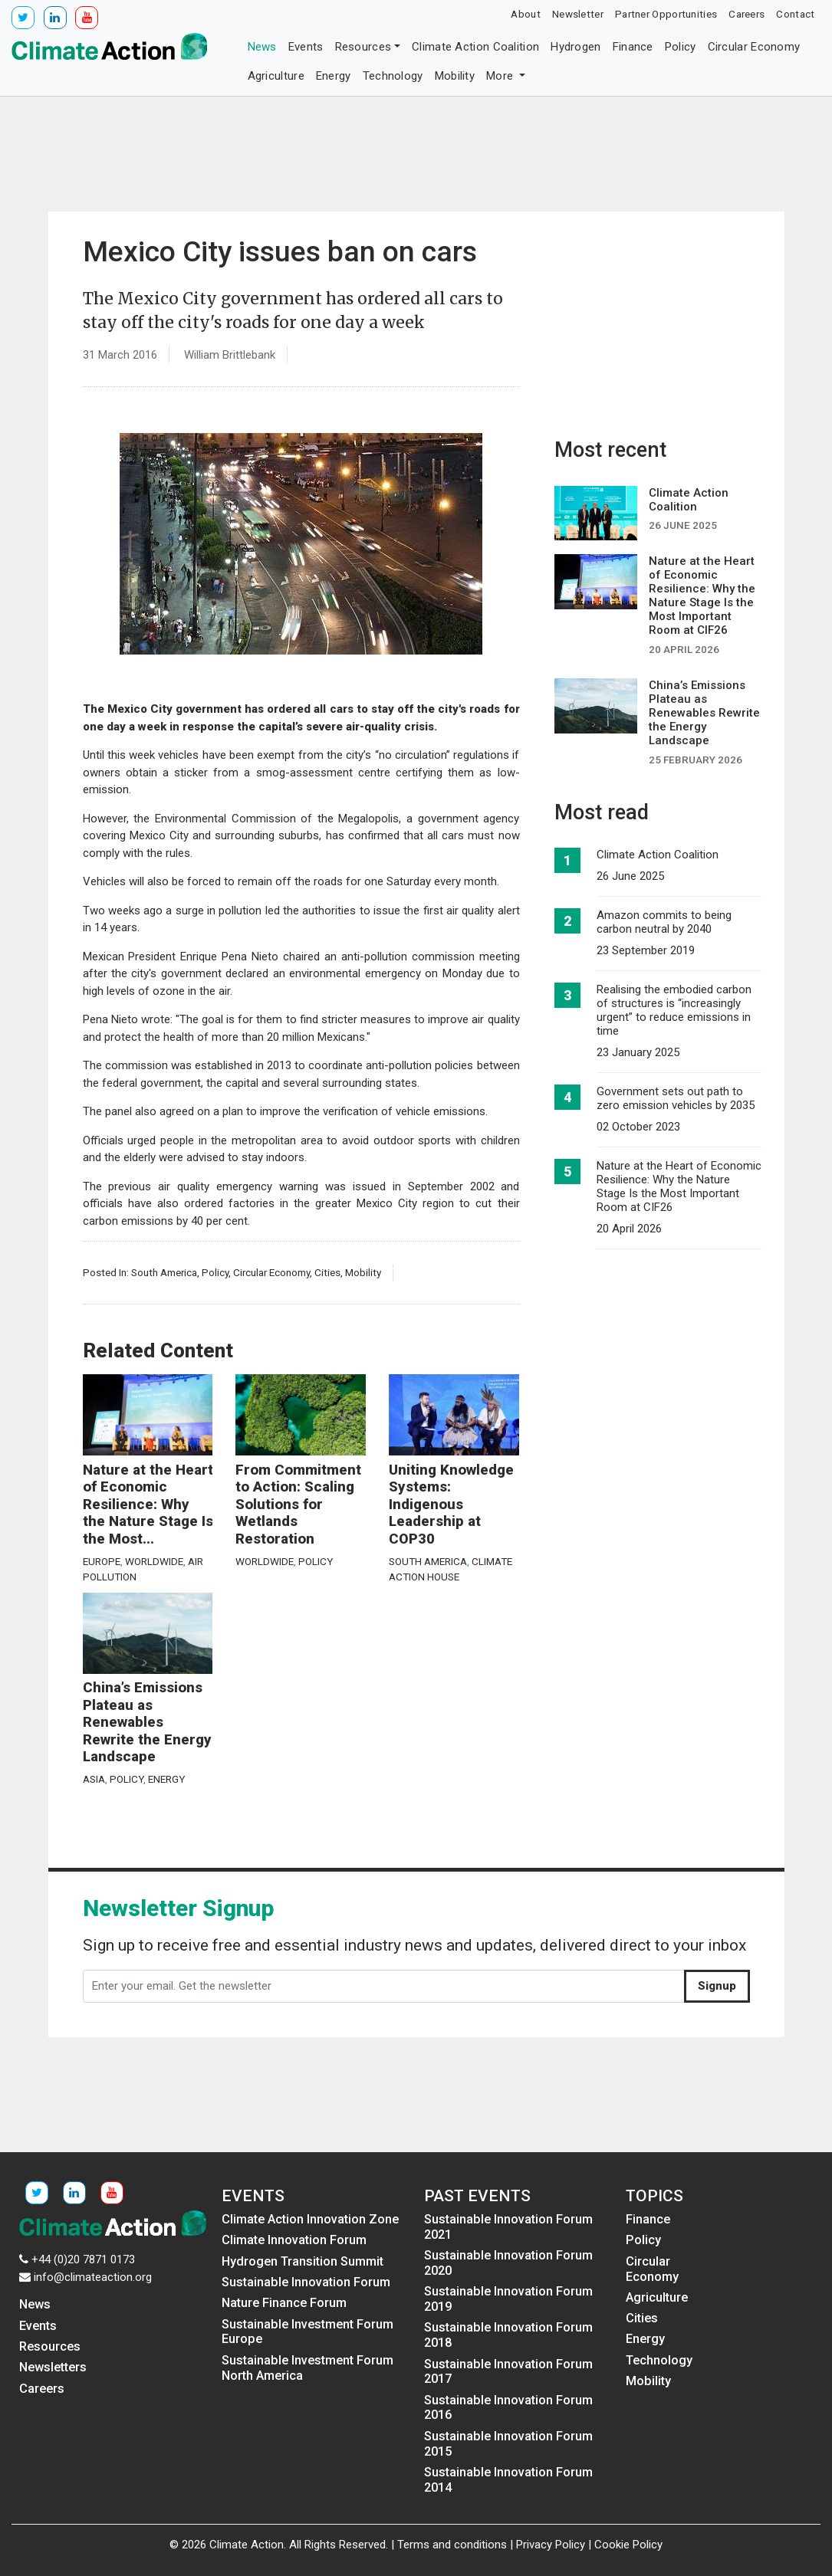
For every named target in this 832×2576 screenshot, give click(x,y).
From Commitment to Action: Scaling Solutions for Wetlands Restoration (298, 1504)
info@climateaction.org (93, 2277)
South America (164, 1272)
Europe (101, 1561)
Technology (393, 76)
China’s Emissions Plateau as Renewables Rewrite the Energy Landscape (147, 1722)
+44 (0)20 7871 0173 (83, 2259)
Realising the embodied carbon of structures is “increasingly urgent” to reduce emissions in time (674, 1010)
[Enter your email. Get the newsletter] (384, 1986)
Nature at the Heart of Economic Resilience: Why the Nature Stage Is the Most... (148, 1504)
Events (306, 47)
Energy (333, 76)
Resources (363, 47)
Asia (94, 1779)
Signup (717, 1986)
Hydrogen (575, 47)
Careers (746, 14)
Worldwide (154, 1561)
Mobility (455, 76)
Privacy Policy (550, 2544)
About (526, 14)
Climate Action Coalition (475, 47)
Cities (327, 1272)
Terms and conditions (452, 2544)
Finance (633, 47)
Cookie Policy (628, 2544)
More (501, 76)
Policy (680, 47)
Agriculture (276, 76)
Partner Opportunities (666, 14)
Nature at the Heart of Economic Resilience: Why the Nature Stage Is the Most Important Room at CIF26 (679, 1186)
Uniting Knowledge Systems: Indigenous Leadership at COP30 (451, 1504)
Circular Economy (754, 47)
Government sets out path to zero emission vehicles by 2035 (676, 1098)
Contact (795, 14)
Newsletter (577, 14)
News (262, 47)
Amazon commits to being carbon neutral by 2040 (664, 922)
